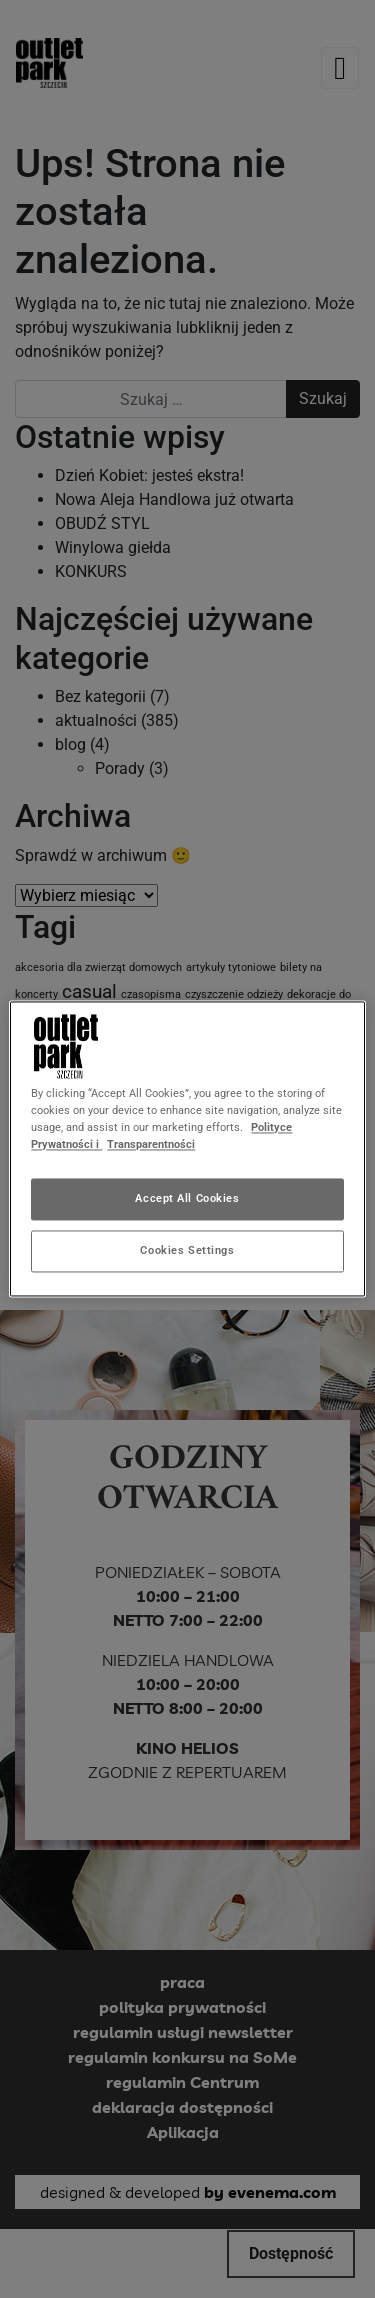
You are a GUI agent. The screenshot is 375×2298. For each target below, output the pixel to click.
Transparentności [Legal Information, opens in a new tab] (151, 1145)
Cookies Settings (187, 1251)
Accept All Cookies (187, 1199)
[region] (187, 1148)
